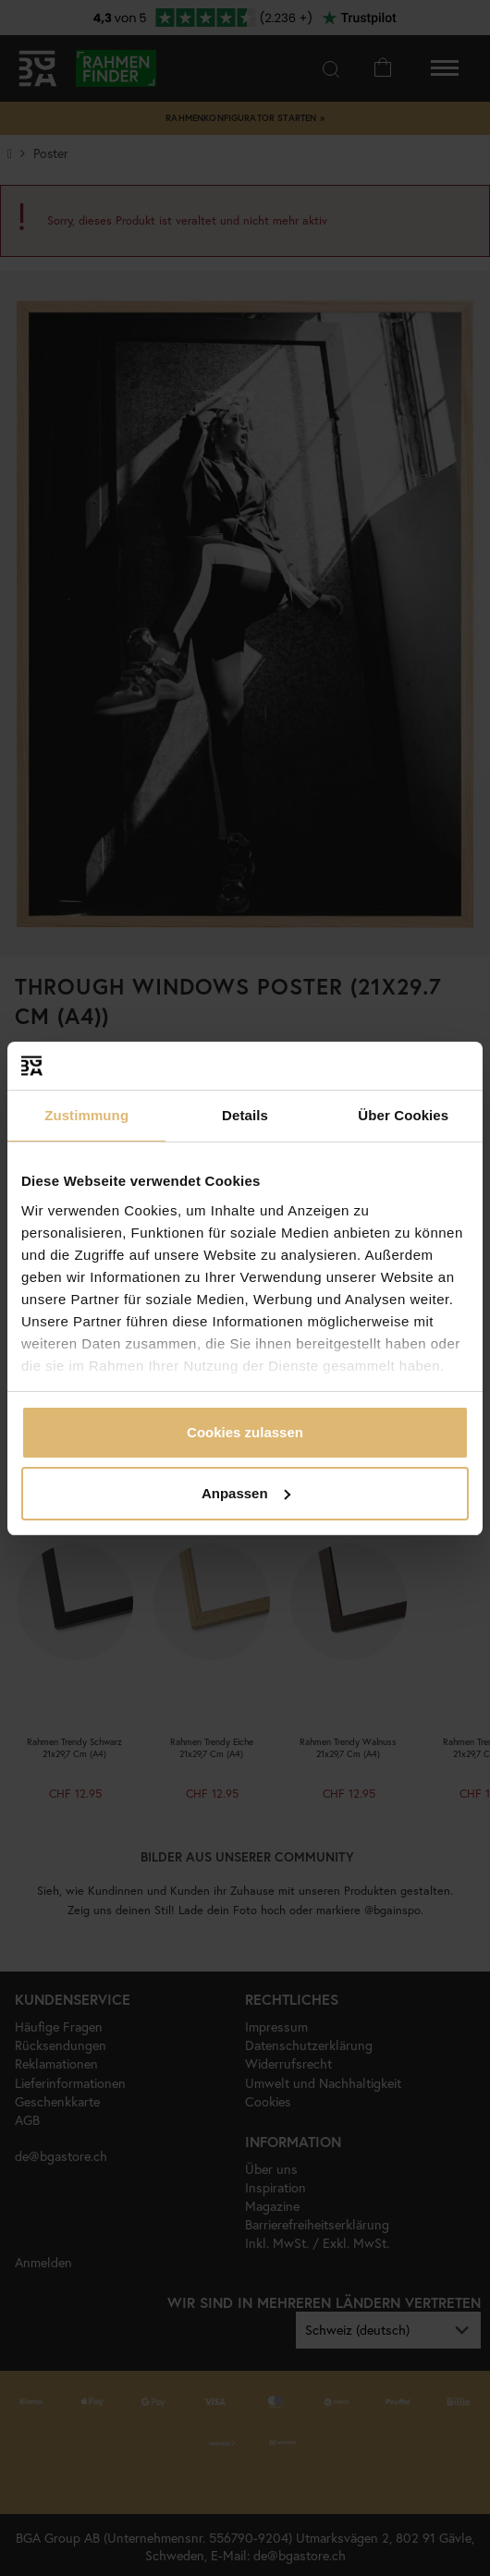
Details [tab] (245, 1115)
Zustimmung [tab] (86, 1115)
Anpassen (246, 1493)
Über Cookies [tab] (403, 1115)
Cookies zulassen (245, 1432)
